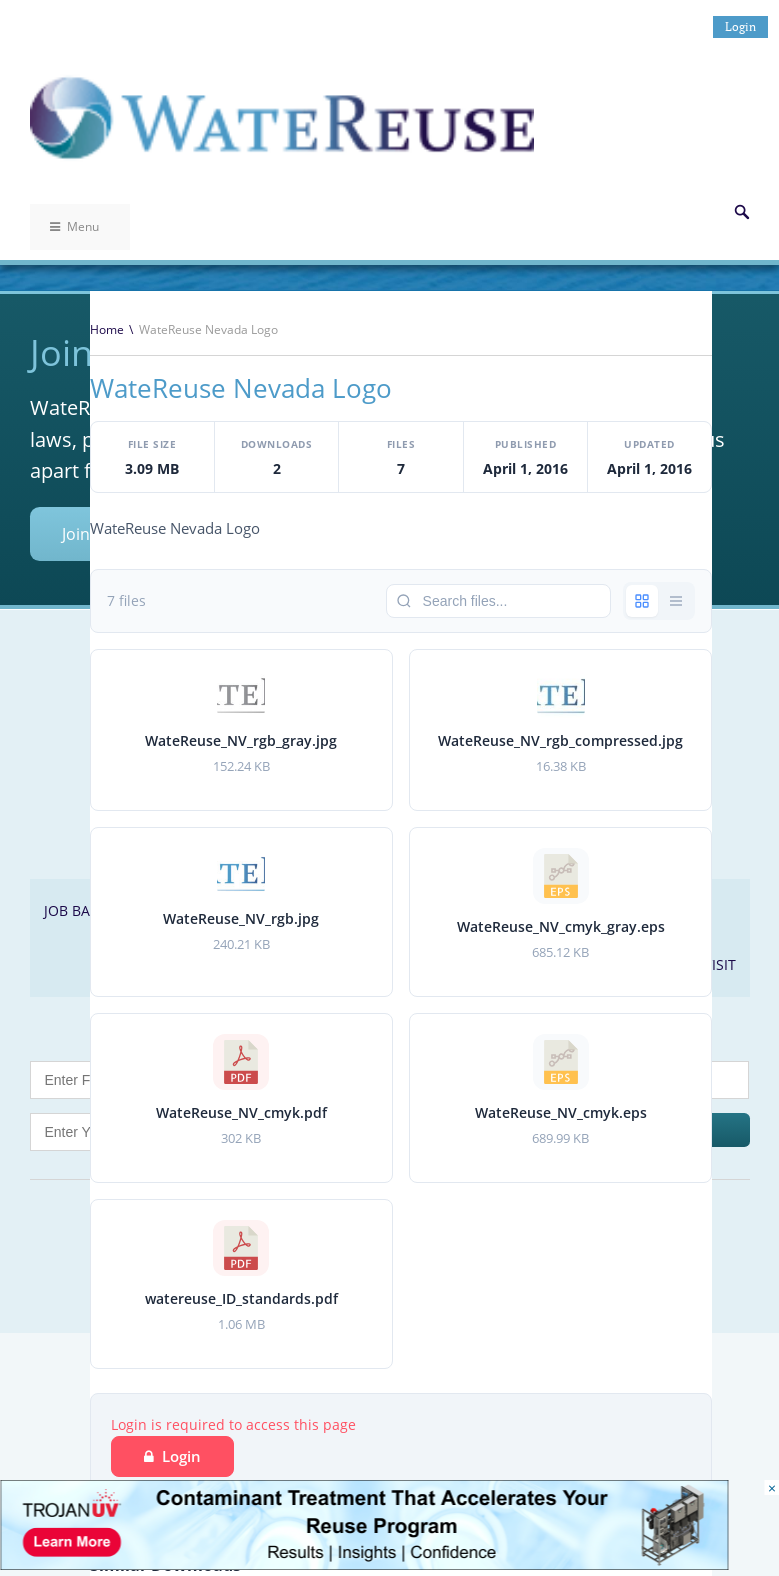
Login (740, 26)
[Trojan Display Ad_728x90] (364, 1564)
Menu (74, 226)
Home (107, 329)
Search (742, 212)
